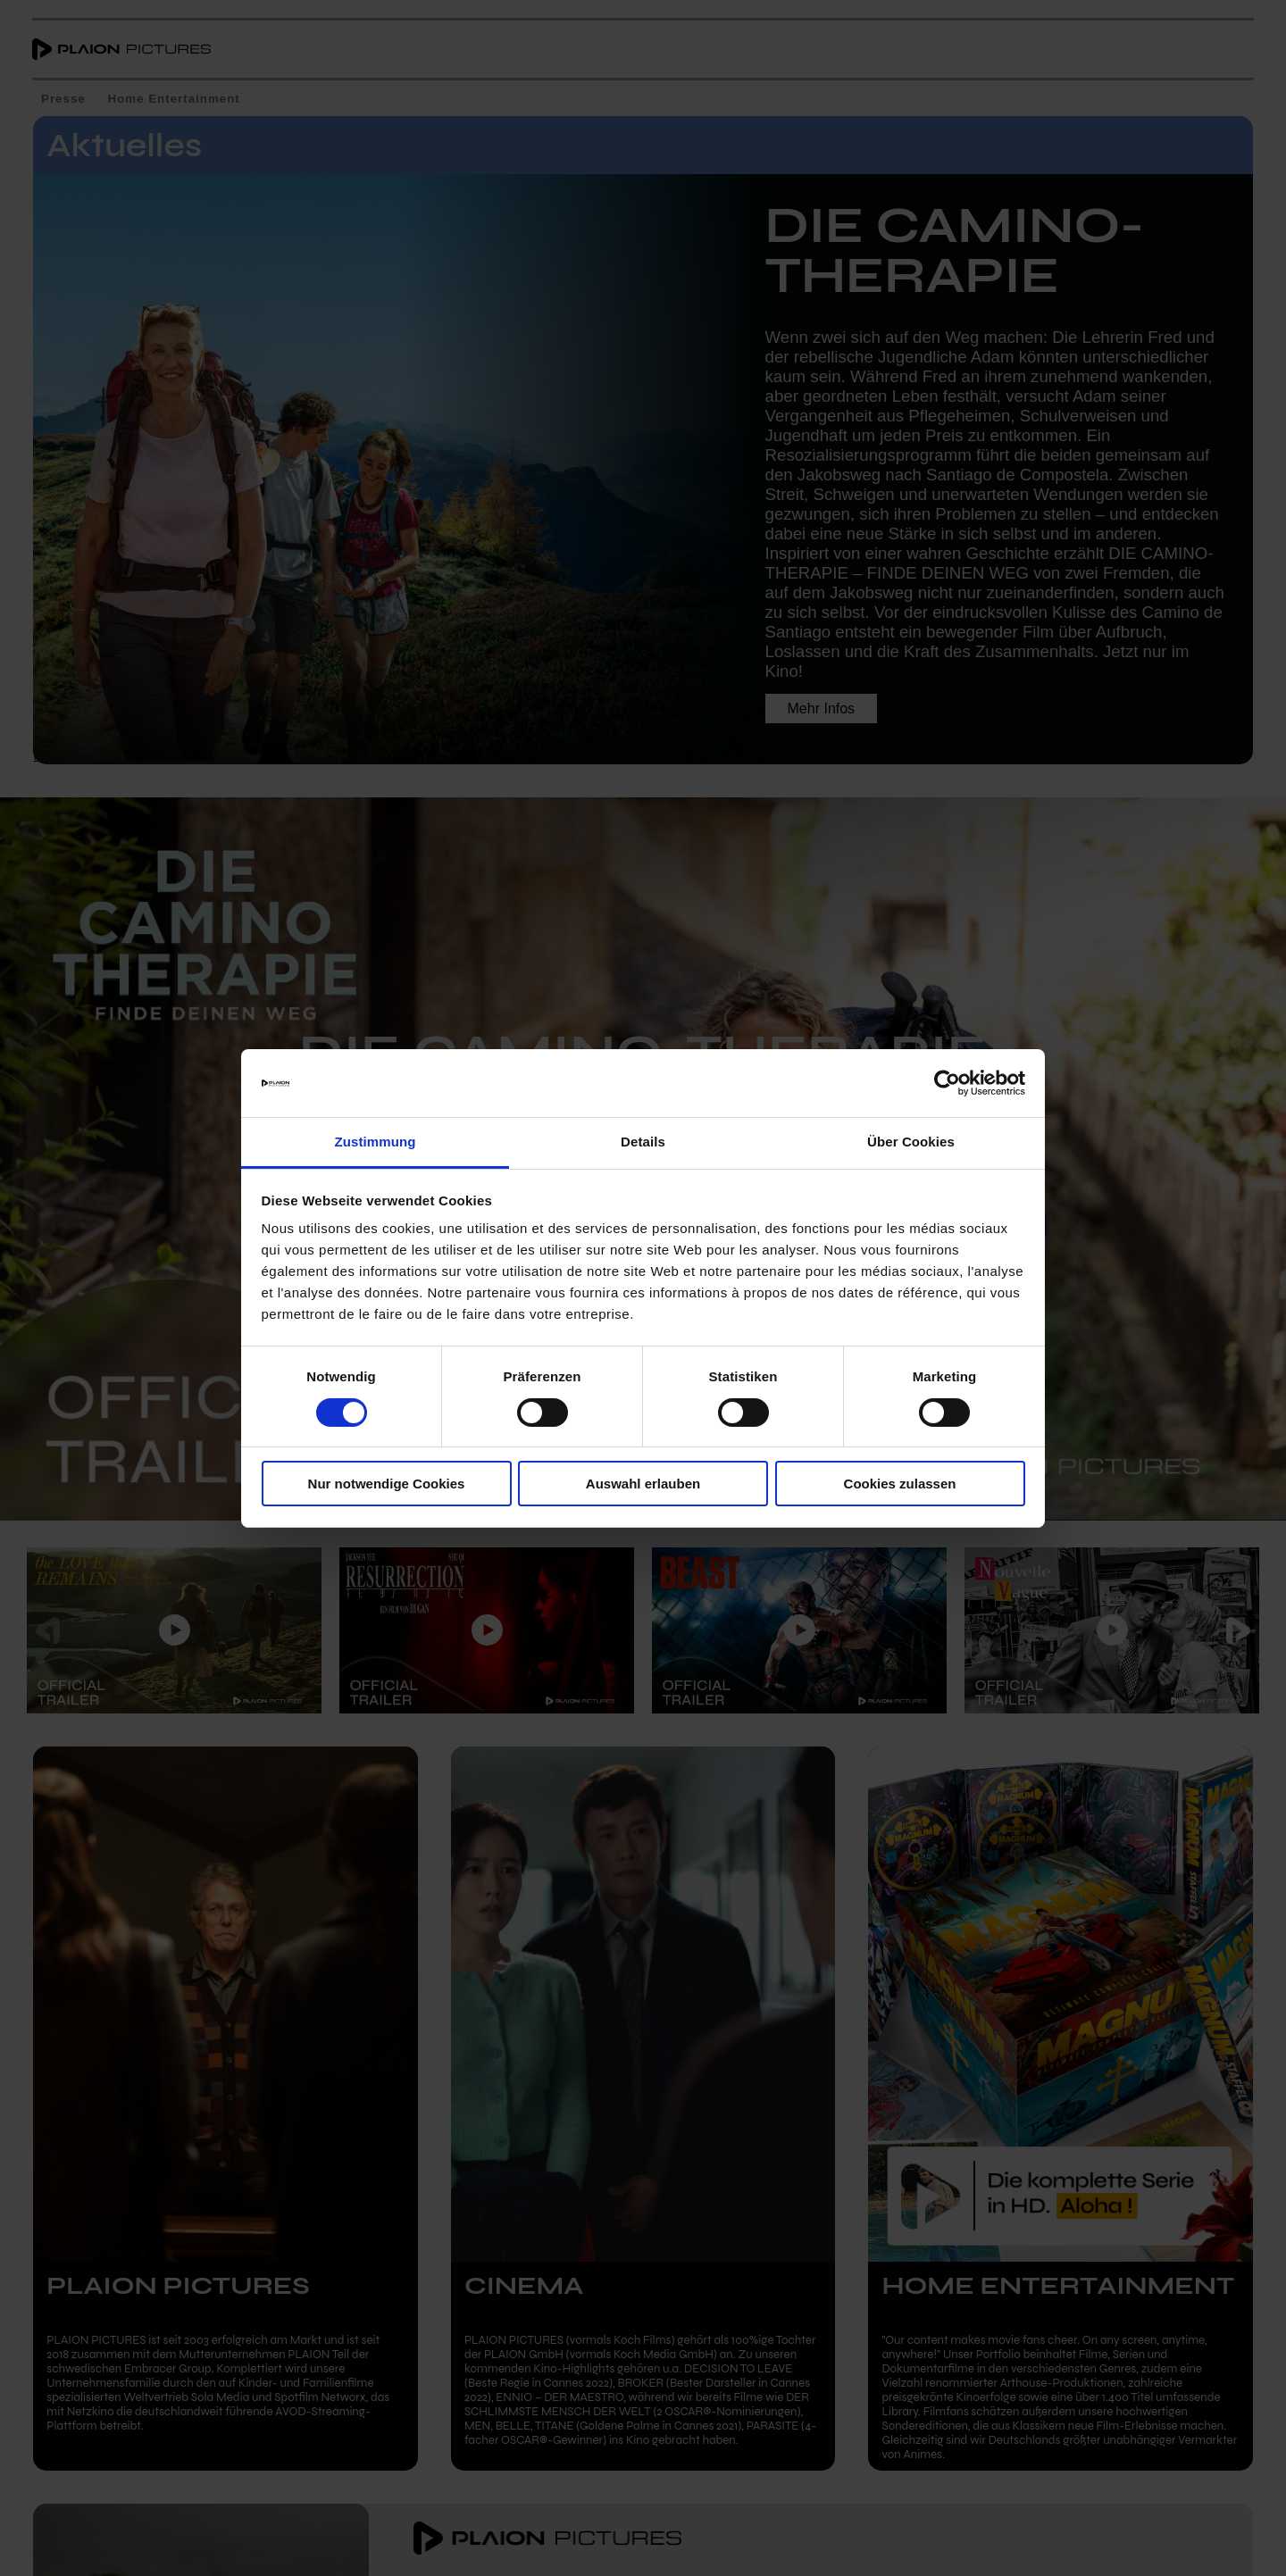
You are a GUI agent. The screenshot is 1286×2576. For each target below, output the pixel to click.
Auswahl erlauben (643, 1483)
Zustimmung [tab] (375, 1141)
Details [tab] (643, 1141)
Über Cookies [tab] (911, 1141)
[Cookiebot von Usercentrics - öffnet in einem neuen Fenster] (947, 1083)
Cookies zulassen (900, 1483)
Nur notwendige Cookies (386, 1483)
